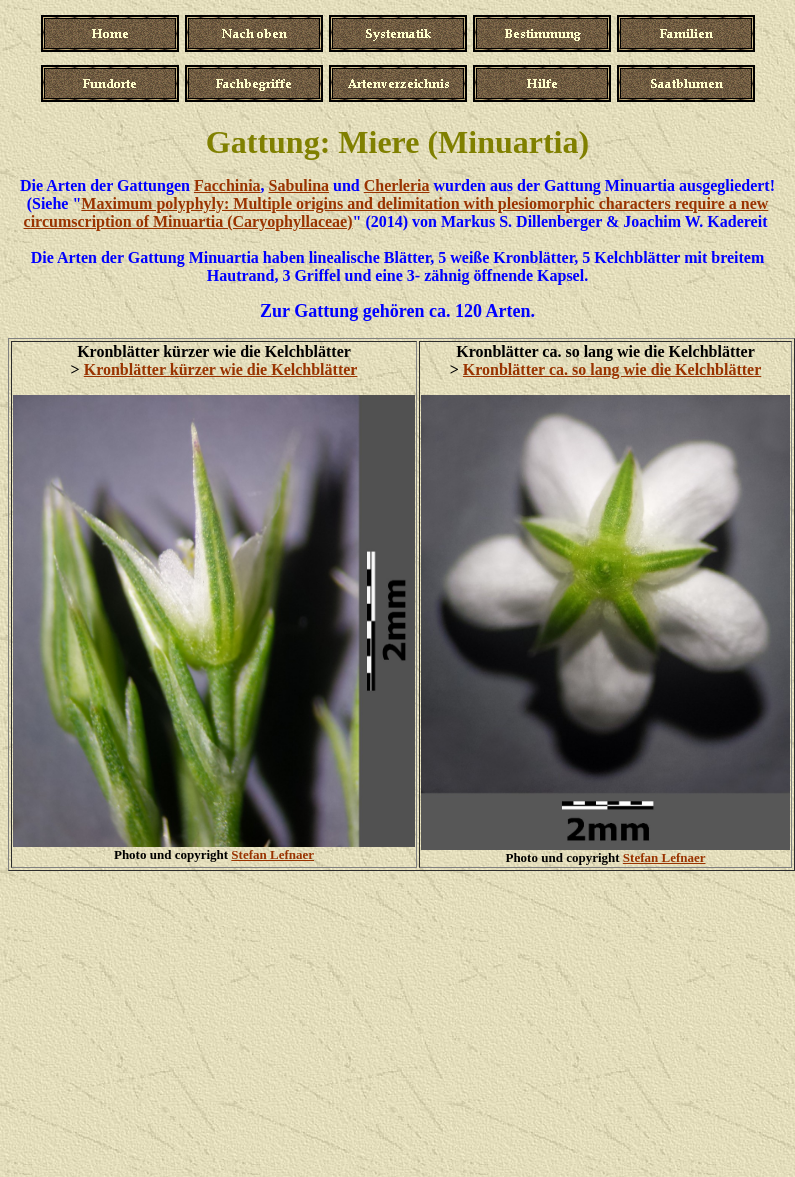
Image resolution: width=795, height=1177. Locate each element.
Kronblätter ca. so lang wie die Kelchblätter (612, 369)
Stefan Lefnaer (272, 854)
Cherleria (397, 185)
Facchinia (227, 185)
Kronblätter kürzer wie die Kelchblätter (221, 369)
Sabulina (299, 185)
